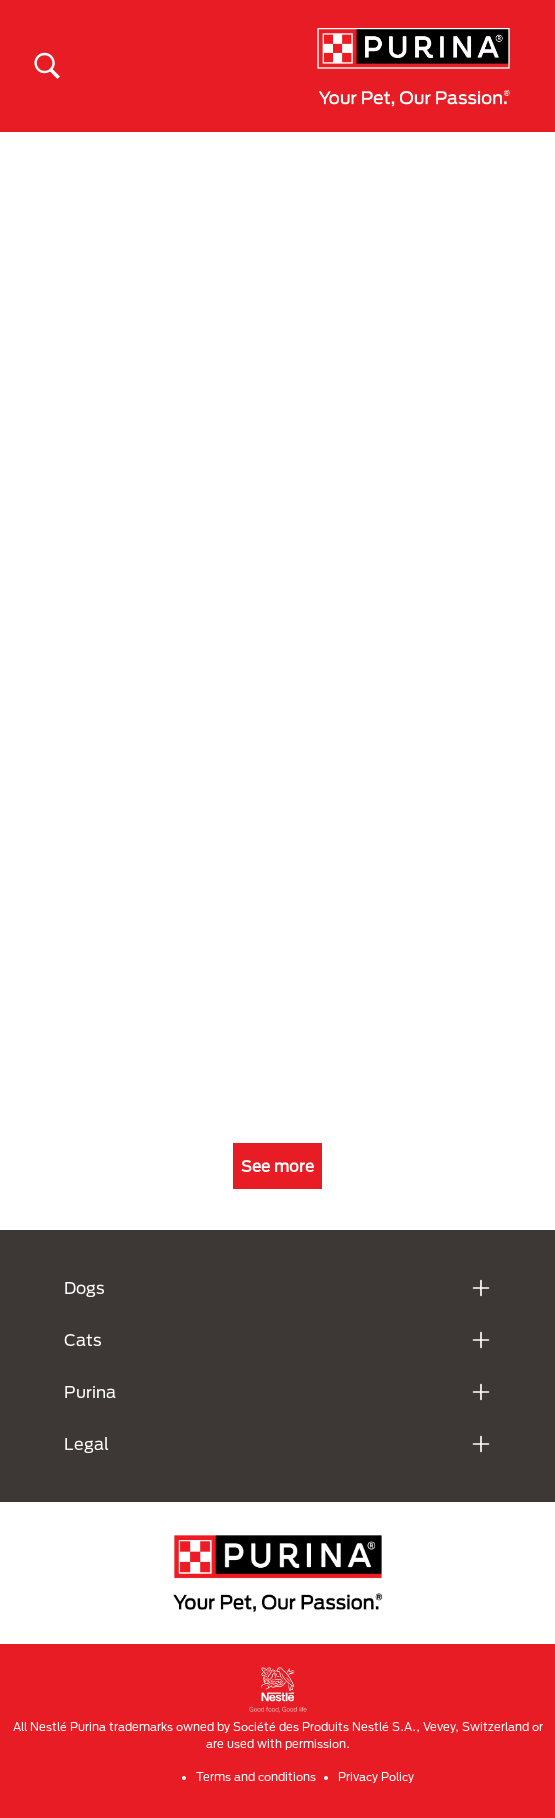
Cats (83, 1339)
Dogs (84, 1287)
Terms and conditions (256, 1776)
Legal (86, 1443)
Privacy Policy (376, 1776)
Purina (90, 1391)
